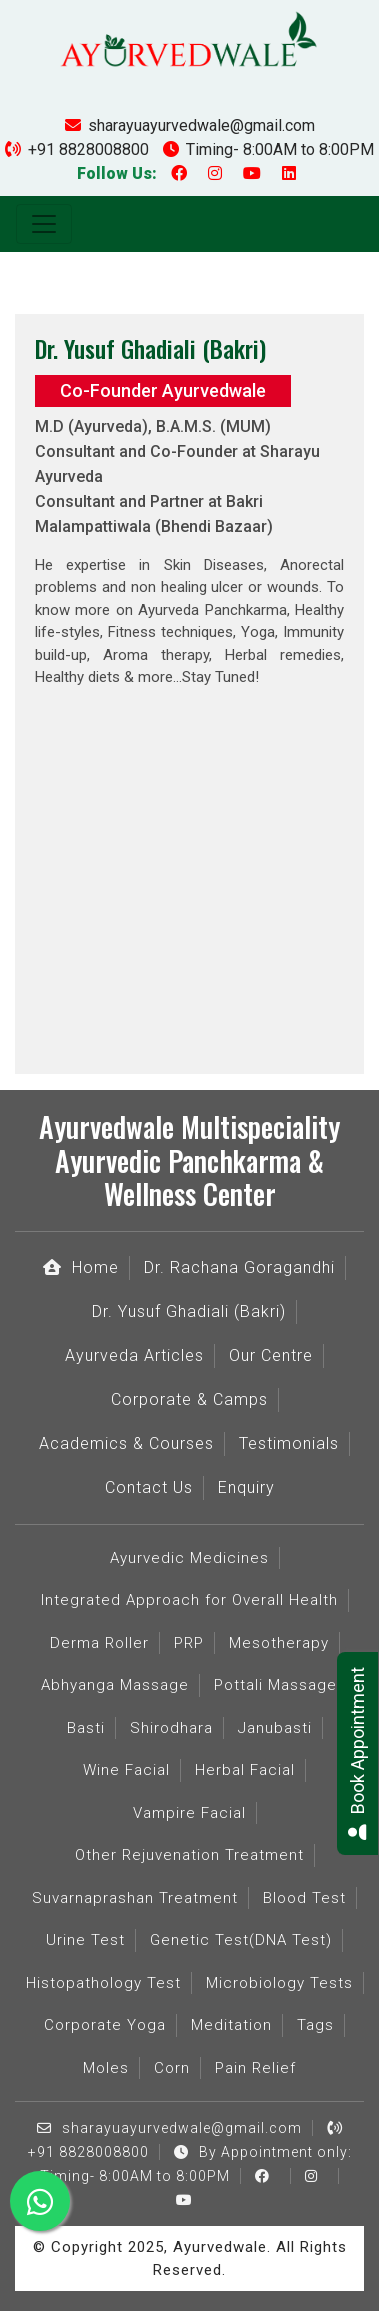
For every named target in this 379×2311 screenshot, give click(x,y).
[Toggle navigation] (44, 224)
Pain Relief (255, 2068)
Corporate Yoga (105, 2025)
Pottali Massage (275, 1685)
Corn (172, 2068)
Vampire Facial (189, 1813)
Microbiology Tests (279, 1983)
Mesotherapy (279, 1643)
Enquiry (246, 1487)
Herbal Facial (245, 1770)
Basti (86, 1728)
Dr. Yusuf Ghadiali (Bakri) (189, 1311)
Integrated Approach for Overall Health (189, 1600)
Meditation (231, 2025)
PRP (189, 1643)
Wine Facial (126, 1770)
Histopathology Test (103, 1983)
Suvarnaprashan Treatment (135, 1898)
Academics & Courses (126, 1443)
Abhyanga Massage (115, 1685)
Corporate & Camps (189, 1399)
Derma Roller (99, 1643)
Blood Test (304, 1898)
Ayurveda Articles (134, 1355)
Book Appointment (357, 1753)
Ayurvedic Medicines (189, 1558)
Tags (315, 2025)
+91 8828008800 (77, 149)
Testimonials (289, 1443)
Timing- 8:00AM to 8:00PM (268, 149)
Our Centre (271, 1355)
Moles (106, 2068)
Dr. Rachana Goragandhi (239, 1267)
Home (81, 1267)
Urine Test (85, 1940)
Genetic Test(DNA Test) (241, 1940)
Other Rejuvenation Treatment (189, 1855)
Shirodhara (171, 1728)
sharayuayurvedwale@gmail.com (190, 125)
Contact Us (149, 1487)
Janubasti (275, 1728)
